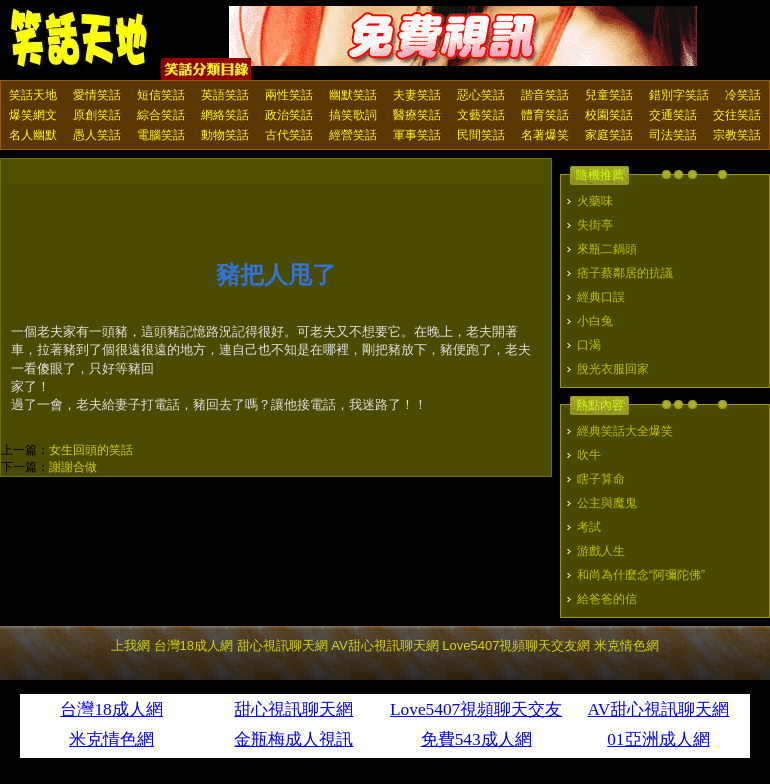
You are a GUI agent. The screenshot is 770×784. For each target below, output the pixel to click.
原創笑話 (97, 115)
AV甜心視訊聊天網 (384, 645)
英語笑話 (225, 95)
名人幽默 (33, 135)
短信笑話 (161, 95)
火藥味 (595, 201)
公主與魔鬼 (607, 503)
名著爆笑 (545, 135)
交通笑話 (673, 115)
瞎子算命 (601, 479)
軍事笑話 (417, 135)
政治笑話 (289, 115)
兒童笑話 (609, 95)
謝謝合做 (73, 467)
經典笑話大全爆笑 (625, 431)
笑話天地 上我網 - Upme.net (80, 39)
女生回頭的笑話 (91, 450)
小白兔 (595, 321)
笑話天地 (33, 95)
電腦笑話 (161, 135)
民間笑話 (481, 135)
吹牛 (589, 455)
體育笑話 (545, 115)
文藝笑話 (481, 115)
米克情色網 (626, 645)
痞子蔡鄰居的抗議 (625, 273)
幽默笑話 (353, 95)
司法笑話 (673, 135)
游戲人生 (601, 551)
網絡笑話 (225, 115)
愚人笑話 (97, 135)
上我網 (130, 645)
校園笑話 (609, 115)
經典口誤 (601, 297)
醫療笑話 (417, 115)
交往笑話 (737, 115)
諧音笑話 (545, 95)
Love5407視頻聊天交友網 (516, 645)
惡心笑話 (481, 95)
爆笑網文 (33, 115)
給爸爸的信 (607, 599)
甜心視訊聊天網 (282, 645)
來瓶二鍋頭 (607, 249)
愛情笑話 (97, 95)
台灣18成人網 (193, 645)
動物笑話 (225, 135)
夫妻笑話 (417, 95)
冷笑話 (743, 95)
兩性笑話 (289, 95)
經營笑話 (353, 135)
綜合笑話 (161, 115)
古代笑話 (289, 135)
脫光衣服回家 (613, 369)
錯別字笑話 (679, 95)
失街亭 (595, 225)
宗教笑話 (737, 135)
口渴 (589, 345)
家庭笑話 (609, 135)
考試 (589, 527)
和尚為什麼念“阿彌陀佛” (641, 575)
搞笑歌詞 (353, 115)
